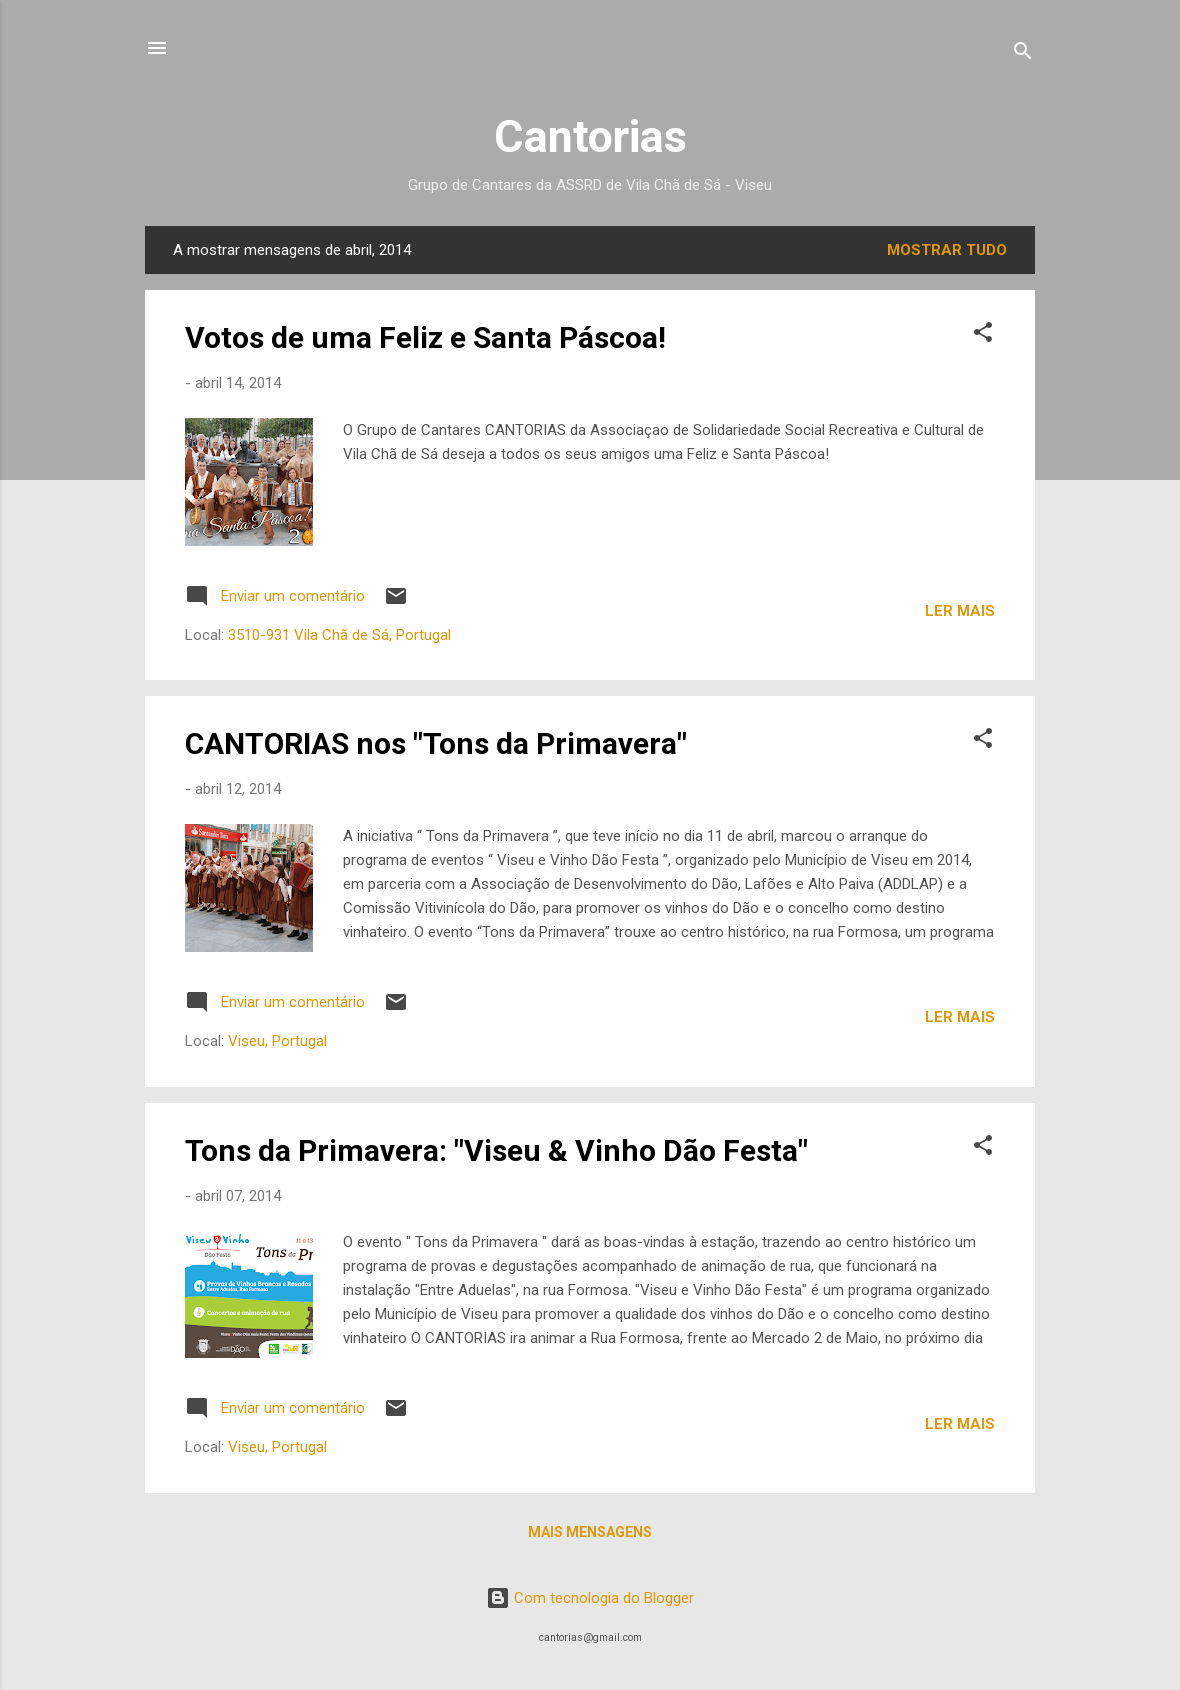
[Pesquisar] (1023, 54)
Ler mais (960, 611)
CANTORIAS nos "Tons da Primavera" (436, 743)
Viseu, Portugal (277, 1041)
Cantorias (590, 136)
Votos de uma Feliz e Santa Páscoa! (425, 337)
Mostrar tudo (947, 250)
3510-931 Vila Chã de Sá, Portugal (339, 635)
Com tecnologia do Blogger (590, 1598)
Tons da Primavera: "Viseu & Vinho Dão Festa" (496, 1150)
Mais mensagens (590, 1532)
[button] (983, 335)
